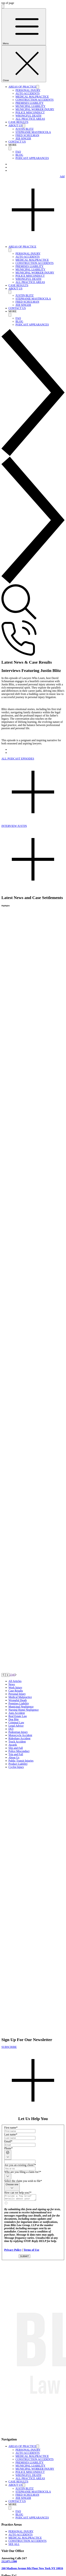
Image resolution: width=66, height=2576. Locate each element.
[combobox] (7, 2176)
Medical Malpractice (20, 1697)
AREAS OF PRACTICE (22, 86)
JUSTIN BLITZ (24, 128)
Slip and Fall (15, 1747)
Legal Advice (16, 1725)
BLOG (19, 154)
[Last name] (19, 2138)
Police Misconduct (19, 1751)
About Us (13, 1757)
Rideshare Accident (19, 1738)
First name (11, 2127)
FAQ (18, 151)
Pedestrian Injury (18, 1732)
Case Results (15, 1690)
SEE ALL (14, 2545)
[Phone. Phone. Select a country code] (7, 2155)
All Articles (14, 1681)
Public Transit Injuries (20, 1760)
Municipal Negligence (21, 1706)
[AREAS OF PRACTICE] (37, 87)
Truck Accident (17, 1741)
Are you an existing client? (20, 2165)
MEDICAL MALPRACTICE (32, 96)
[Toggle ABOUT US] (9, 292)
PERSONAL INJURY (27, 90)
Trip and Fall (15, 1754)
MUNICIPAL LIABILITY (30, 106)
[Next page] (15, 1674)
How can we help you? (18, 2192)
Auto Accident (16, 1712)
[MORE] (9, 148)
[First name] (19, 2131)
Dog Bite (13, 1719)
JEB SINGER (23, 138)
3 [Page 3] (11, 1674)
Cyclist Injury (16, 1767)
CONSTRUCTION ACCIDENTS (34, 99)
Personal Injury (17, 1693)
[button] (36, 311)
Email (8, 2141)
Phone (8, 2148)
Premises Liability (18, 1703)
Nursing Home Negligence (23, 1709)
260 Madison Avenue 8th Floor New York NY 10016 (32, 2569)
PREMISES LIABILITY (29, 102)
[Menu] (23, 26)
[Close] (23, 63)
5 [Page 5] (14, 1674)
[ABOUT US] (23, 125)
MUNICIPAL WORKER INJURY (34, 109)
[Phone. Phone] (19, 2162)
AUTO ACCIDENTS (27, 93)
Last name (10, 2134)
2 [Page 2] (10, 1674)
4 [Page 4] (13, 1674)
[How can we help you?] (22, 2198)
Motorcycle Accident (20, 1735)
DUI (10, 1728)
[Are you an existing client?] (19, 2168)
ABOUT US (15, 125)
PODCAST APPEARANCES (32, 158)
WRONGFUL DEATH (28, 115)
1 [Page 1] (7, 1675)
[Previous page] (3, 1675)
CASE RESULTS (18, 122)
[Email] (19, 2145)
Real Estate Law (17, 1716)
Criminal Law (16, 1722)
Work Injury (15, 1687)
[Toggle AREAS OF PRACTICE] (9, 250)
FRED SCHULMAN (27, 135)
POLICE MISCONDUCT (30, 112)
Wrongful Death (17, 1700)
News (11, 1684)
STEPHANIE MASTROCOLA (33, 132)
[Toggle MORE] (9, 315)
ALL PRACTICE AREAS (30, 118)
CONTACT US (17, 141)
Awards (12, 1744)
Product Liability (18, 1763)
